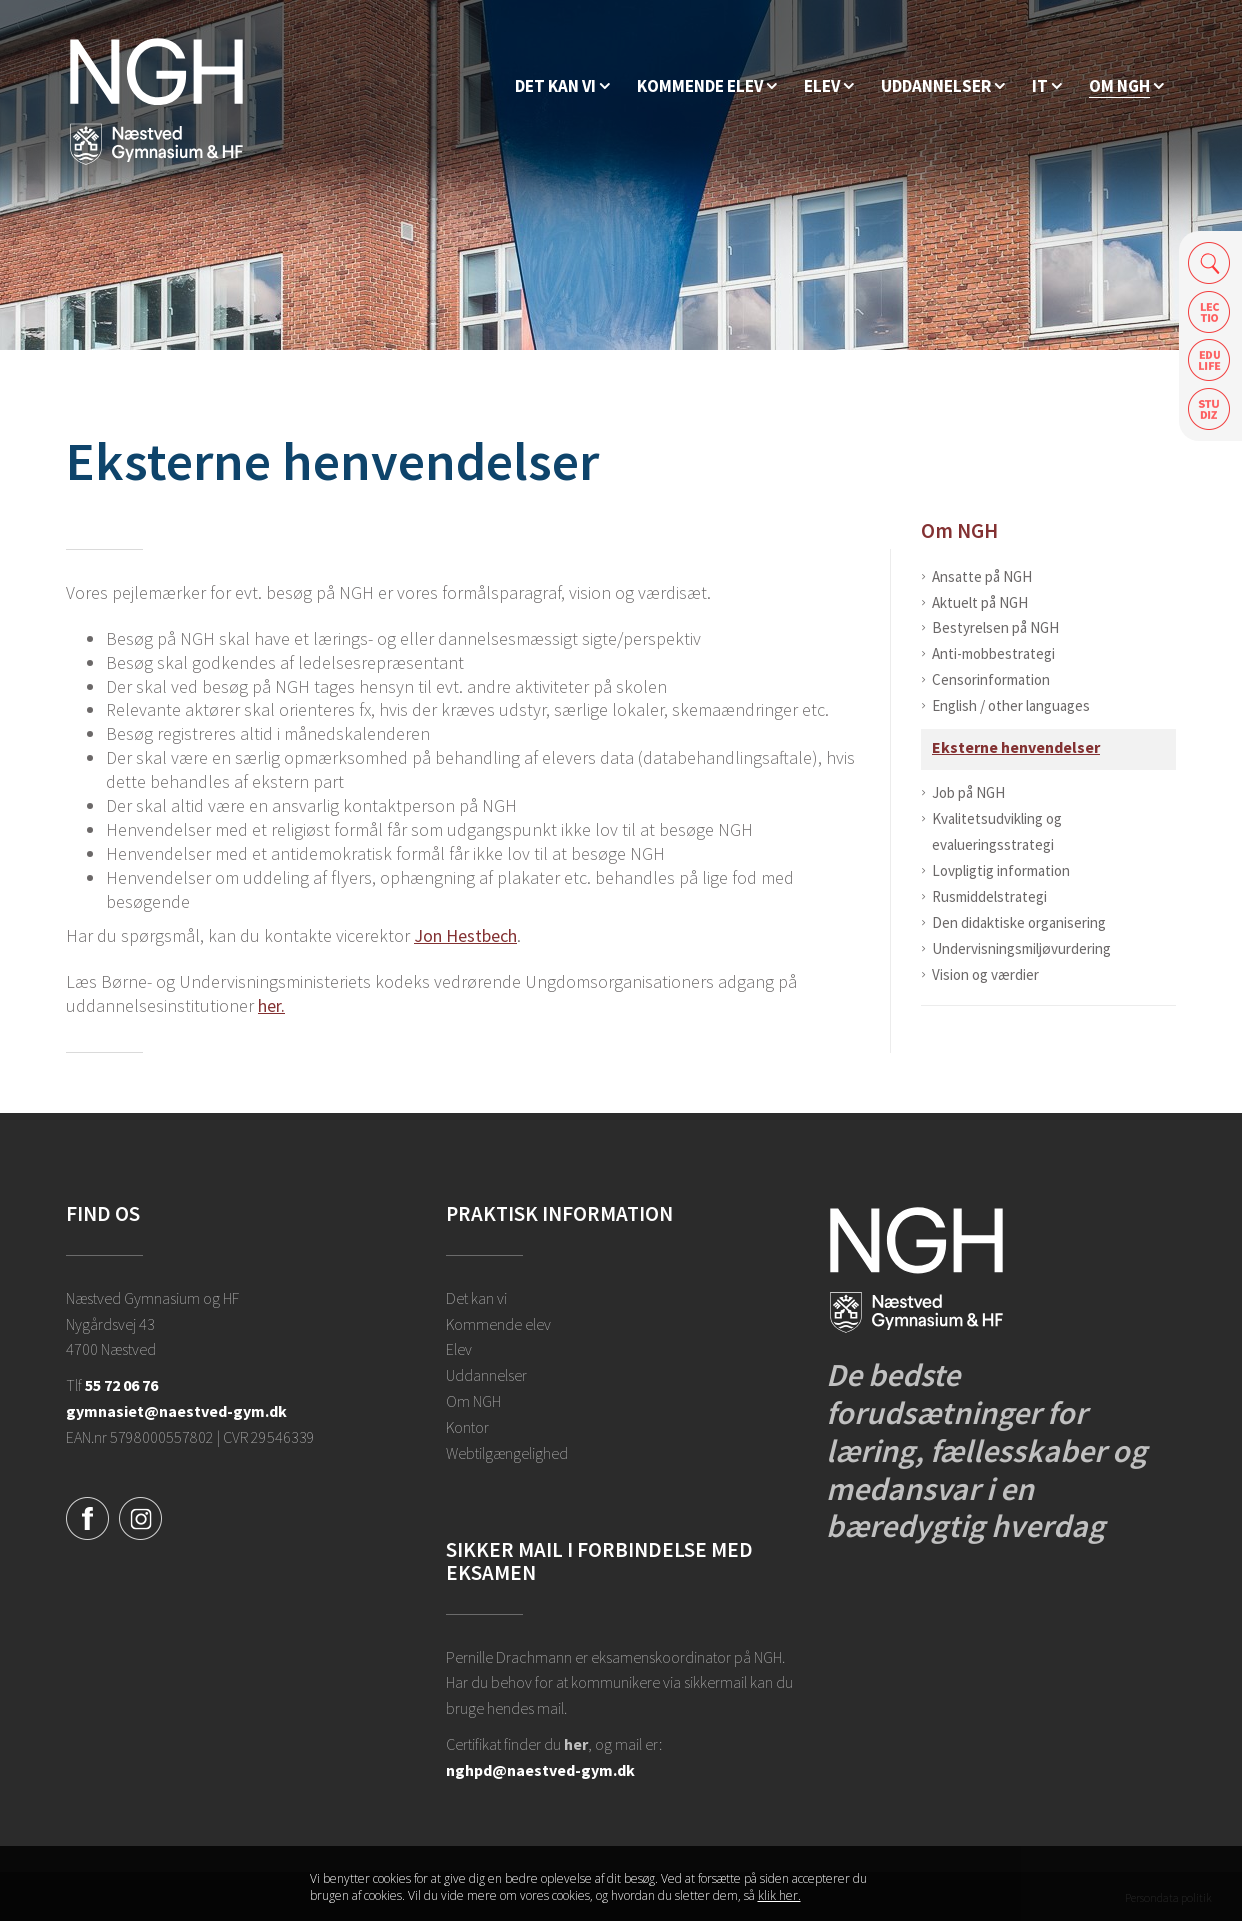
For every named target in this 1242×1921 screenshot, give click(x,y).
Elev (459, 1349)
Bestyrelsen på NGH (995, 627)
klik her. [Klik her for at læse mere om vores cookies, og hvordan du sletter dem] (779, 1895)
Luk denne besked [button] (916, 1888)
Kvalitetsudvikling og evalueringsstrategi (997, 831)
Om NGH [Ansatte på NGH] (959, 530)
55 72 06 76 (121, 1385)
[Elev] (829, 86)
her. (271, 1005)
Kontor (467, 1427)
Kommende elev (498, 1324)
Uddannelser (486, 1375)
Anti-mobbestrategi (993, 653)
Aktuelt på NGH (980, 602)
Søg (1209, 262)
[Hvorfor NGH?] (562, 86)
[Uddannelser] (943, 86)
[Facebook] (87, 1516)
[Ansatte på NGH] (1126, 86)
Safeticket (1209, 409)
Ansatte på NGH (982, 576)
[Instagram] (140, 1516)
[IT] (1047, 86)
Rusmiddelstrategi (989, 896)
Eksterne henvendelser (1016, 747)
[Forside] (156, 100)
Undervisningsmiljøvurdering (1021, 948)
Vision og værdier (985, 974)
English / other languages (1011, 705)
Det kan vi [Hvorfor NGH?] (476, 1298)
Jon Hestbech (465, 935)
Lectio (1209, 311)
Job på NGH (968, 792)
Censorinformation (991, 679)
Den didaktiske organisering (1019, 922)
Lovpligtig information (1001, 870)
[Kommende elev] (707, 86)
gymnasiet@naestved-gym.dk (176, 1411)
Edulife (1209, 360)
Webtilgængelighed (507, 1453)
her (576, 1744)
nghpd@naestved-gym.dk (540, 1770)
